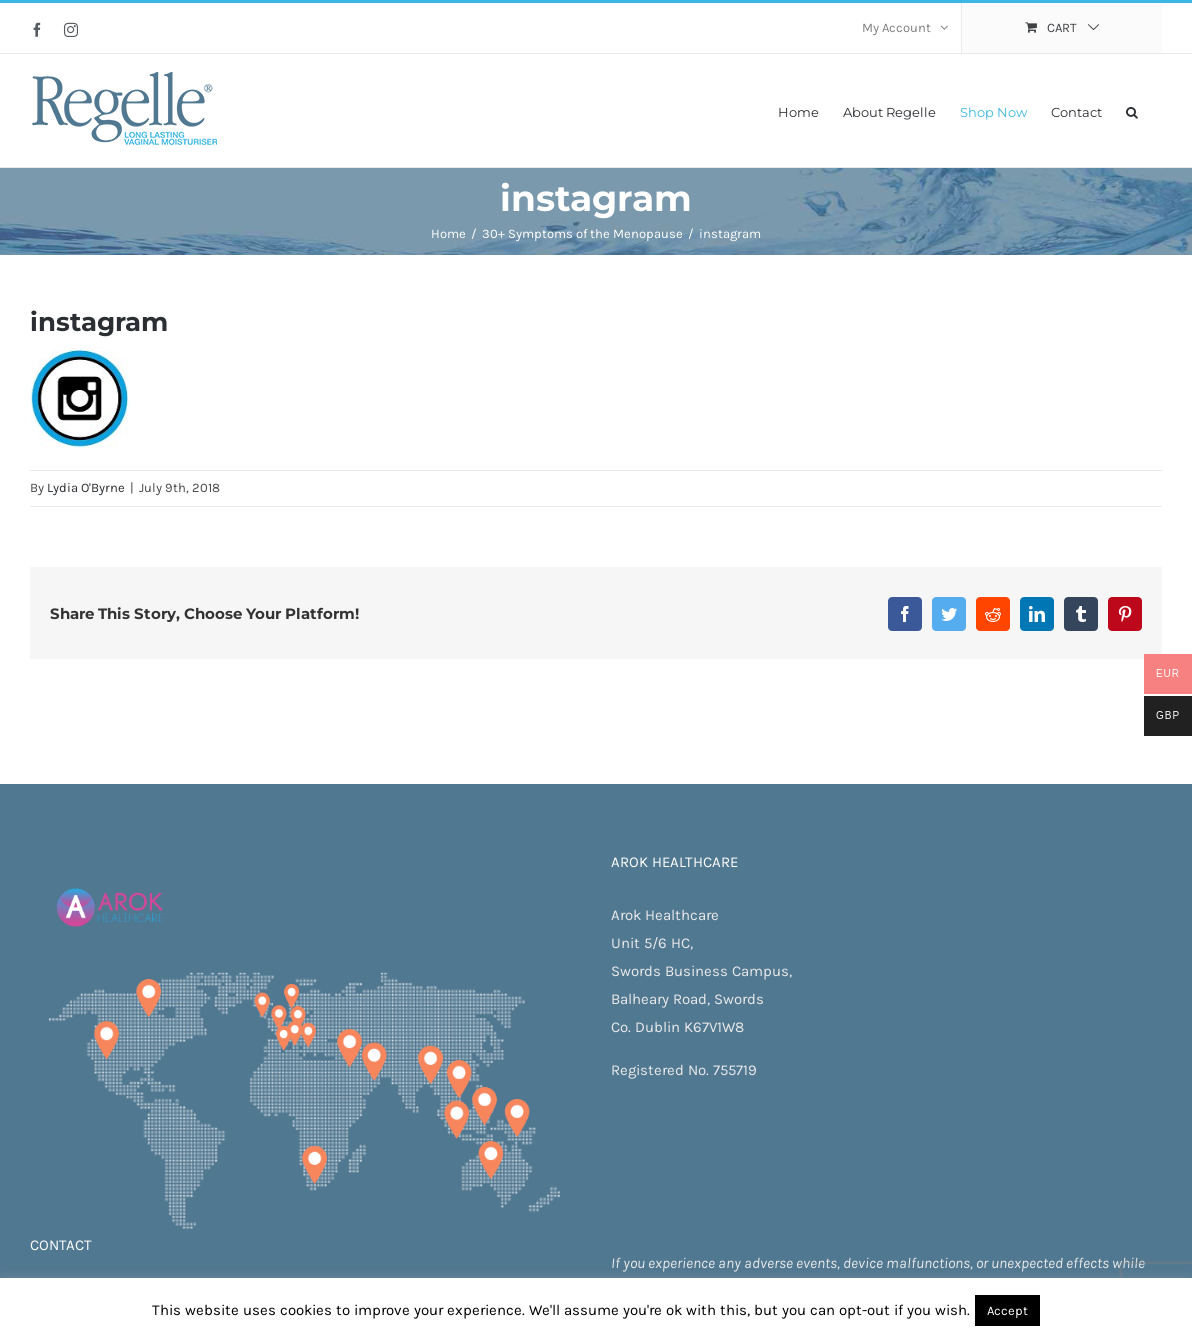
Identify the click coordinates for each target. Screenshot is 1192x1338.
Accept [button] (1007, 1310)
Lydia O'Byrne (86, 487)
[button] (1132, 110)
